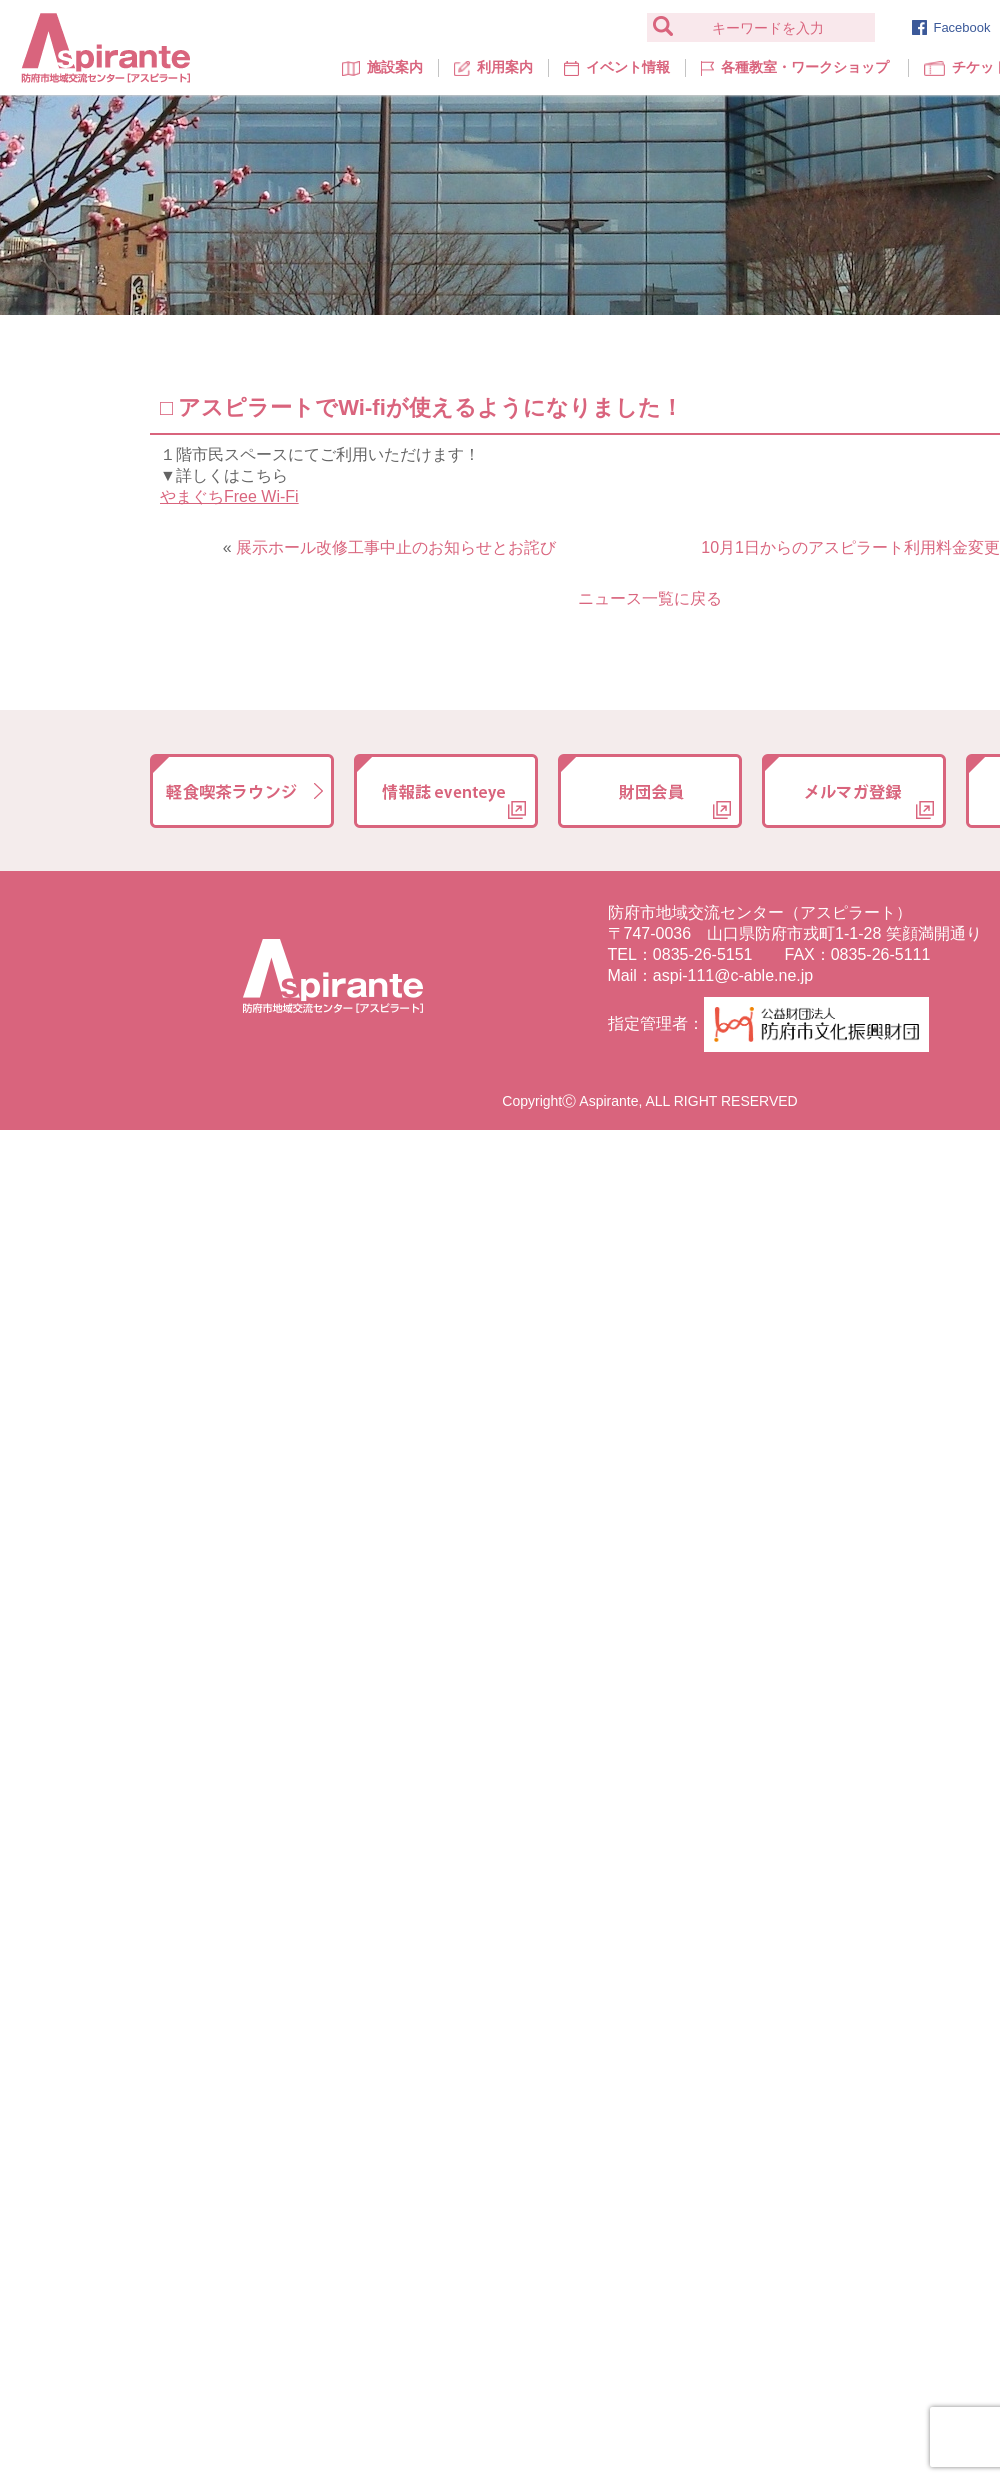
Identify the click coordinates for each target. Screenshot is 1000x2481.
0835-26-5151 (703, 954)
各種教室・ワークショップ (794, 67)
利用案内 (493, 67)
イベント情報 (617, 67)
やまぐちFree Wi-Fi (229, 496)
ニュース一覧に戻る (650, 598)
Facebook (951, 27)
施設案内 (382, 67)
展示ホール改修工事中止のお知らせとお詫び (396, 547)
